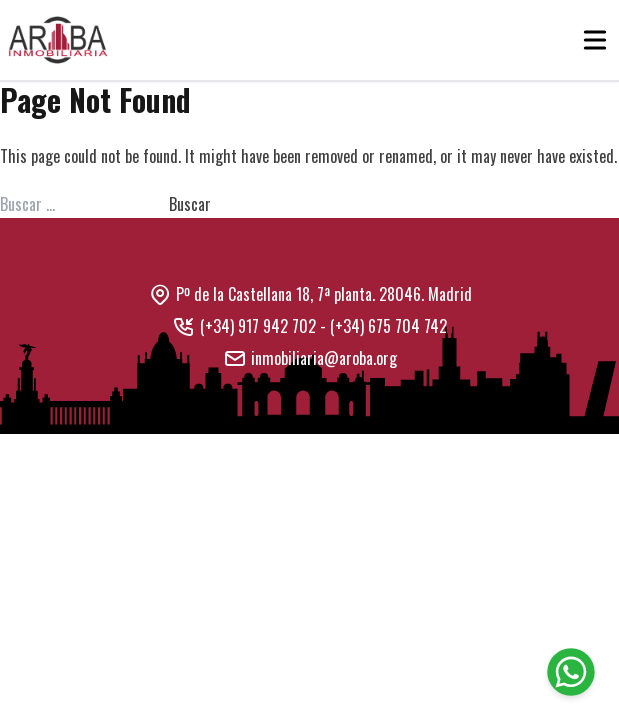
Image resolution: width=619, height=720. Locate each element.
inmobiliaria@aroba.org (324, 358)
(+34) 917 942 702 (258, 326)
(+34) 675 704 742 (388, 326)
